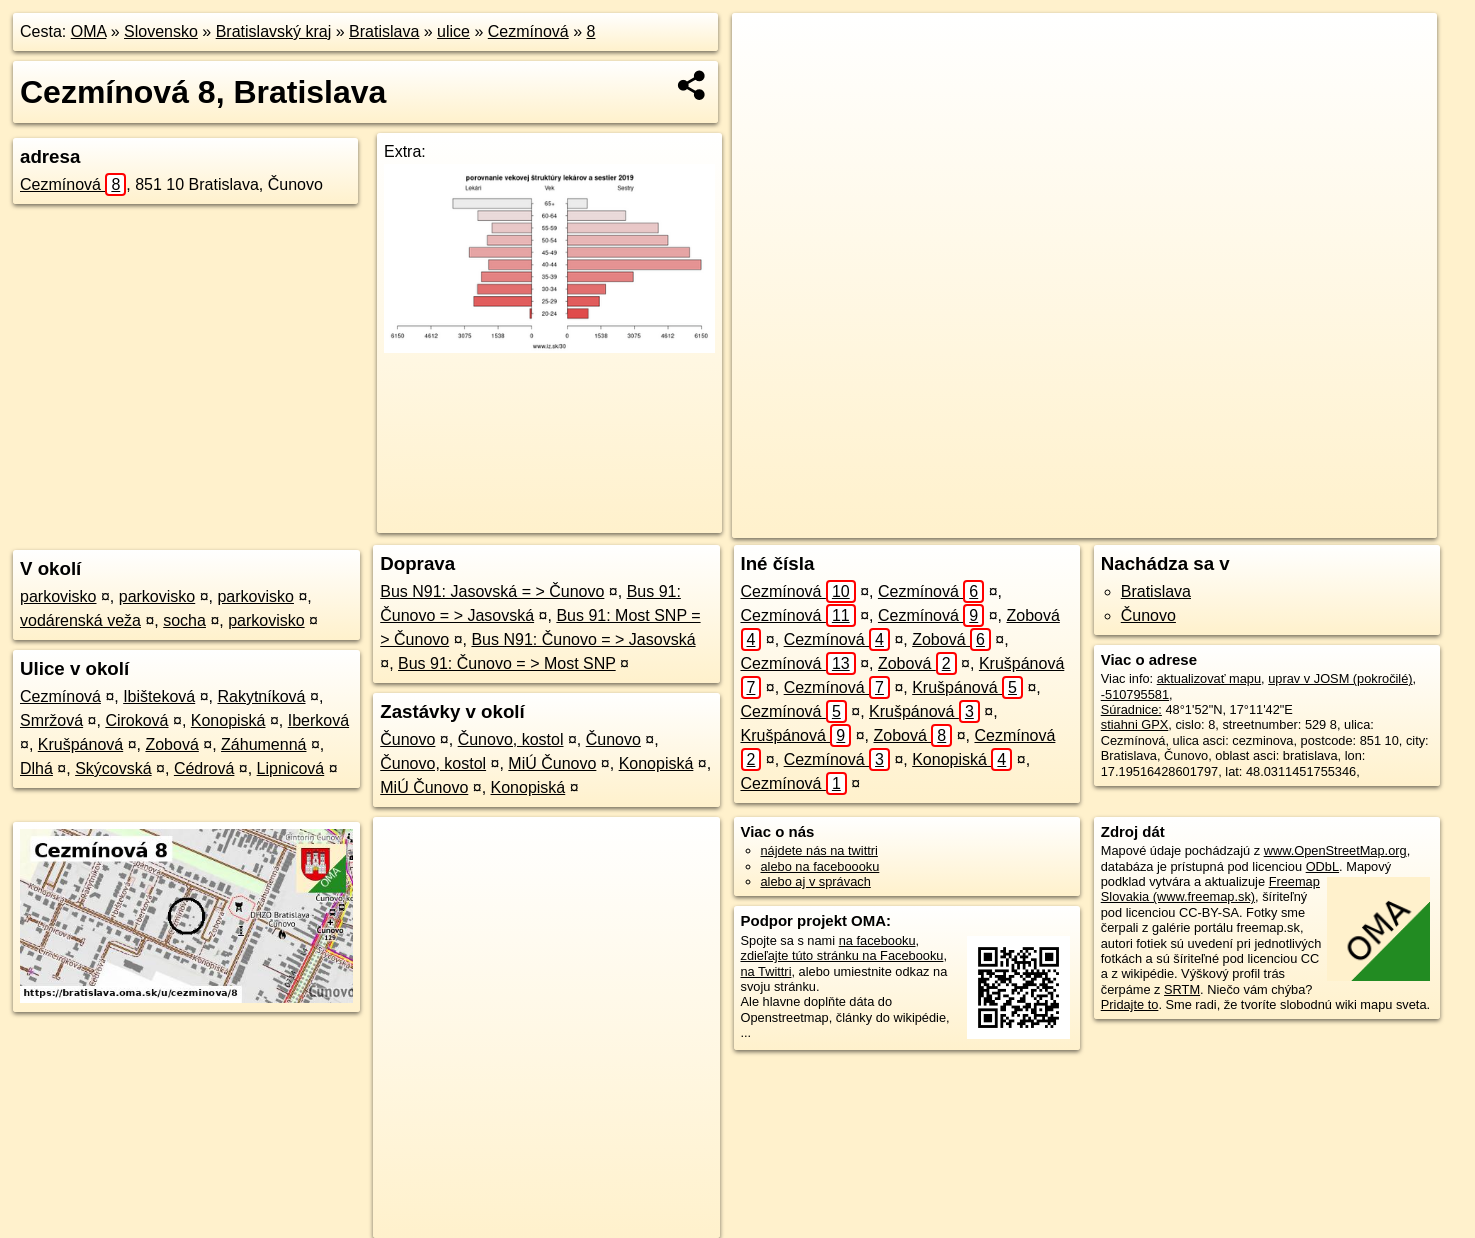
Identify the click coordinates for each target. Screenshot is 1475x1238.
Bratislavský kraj (274, 31)
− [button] (766, 78)
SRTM (1182, 989)
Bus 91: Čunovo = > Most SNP (507, 663)
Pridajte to (1130, 1004)
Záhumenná (263, 744)
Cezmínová (528, 31)
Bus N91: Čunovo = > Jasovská (583, 639)
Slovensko (161, 31)
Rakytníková (261, 696)
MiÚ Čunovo (552, 763)
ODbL (1322, 866)
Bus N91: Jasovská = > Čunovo (492, 591)
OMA (89, 31)
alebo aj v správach (816, 881)
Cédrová (204, 768)
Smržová (51, 720)
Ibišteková (159, 696)
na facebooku (877, 940)
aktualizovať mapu (1209, 678)
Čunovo (407, 739)
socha (184, 620)
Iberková (318, 720)
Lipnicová (291, 768)
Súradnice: (1131, 709)
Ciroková (136, 720)
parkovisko (58, 596)
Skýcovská (113, 768)
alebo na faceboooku (820, 866)
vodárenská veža (80, 620)
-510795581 (1135, 694)
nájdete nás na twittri (819, 850)
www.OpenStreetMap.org (1335, 850)
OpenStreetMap (1056, 523)
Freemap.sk (1159, 523)
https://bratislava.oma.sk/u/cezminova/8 (1328, 523)
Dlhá (36, 768)
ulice (453, 31)
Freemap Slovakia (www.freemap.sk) (1210, 889)
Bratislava (384, 31)
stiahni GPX (1135, 724)
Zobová (171, 744)
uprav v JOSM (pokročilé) (1340, 678)
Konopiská (228, 720)
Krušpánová (80, 744)
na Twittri (766, 971)
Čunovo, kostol (511, 739)
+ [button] (766, 47)
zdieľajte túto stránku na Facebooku (842, 955)
